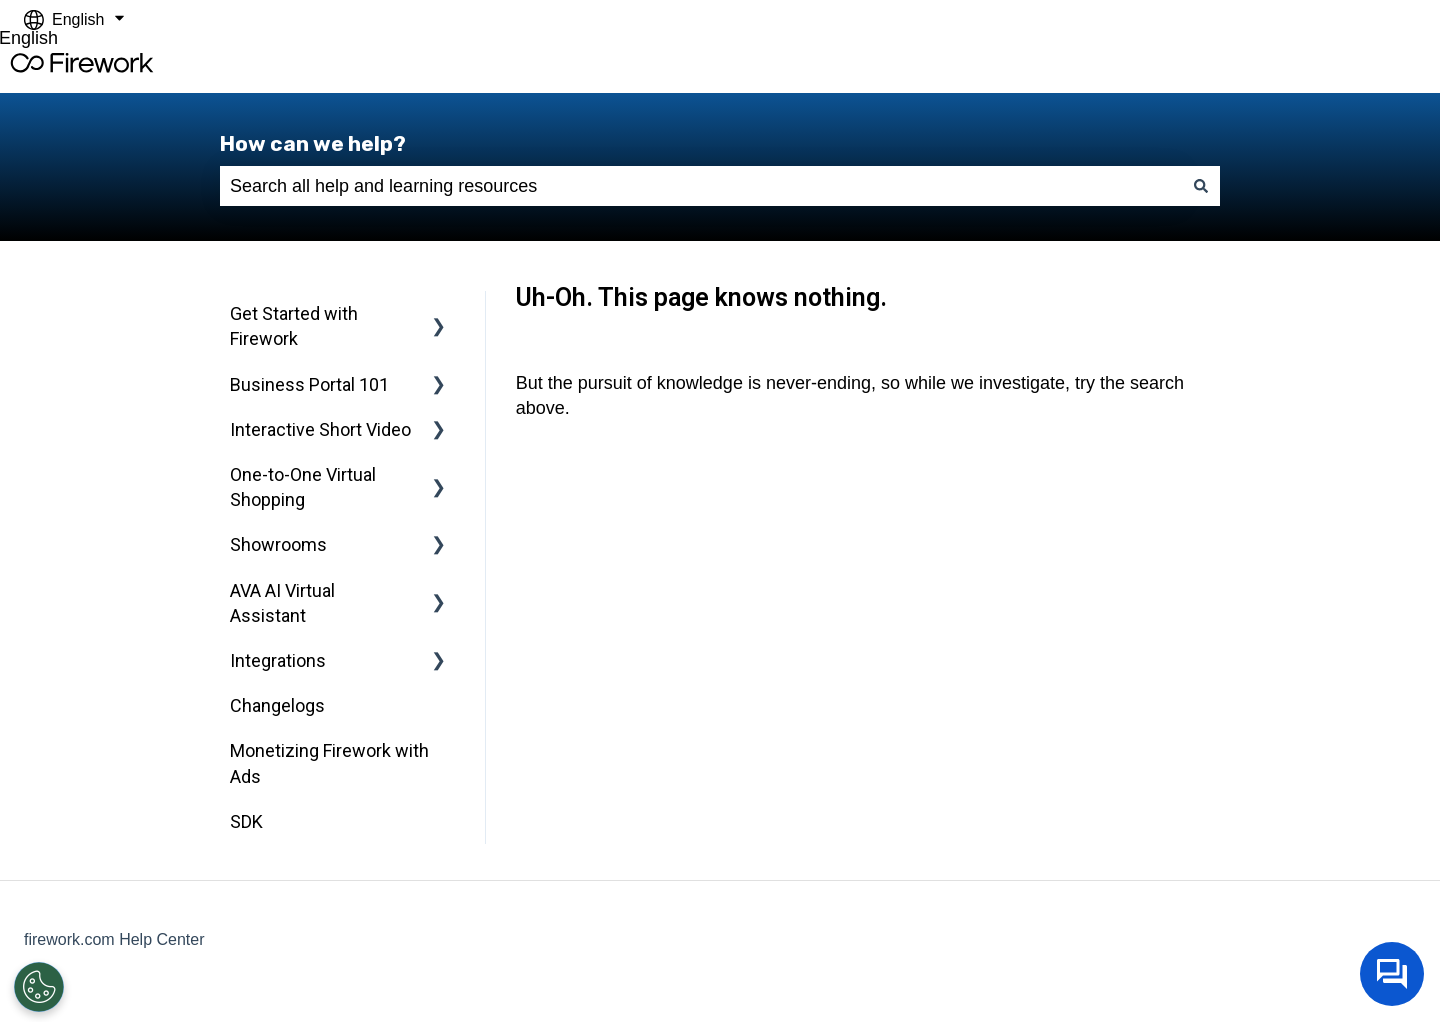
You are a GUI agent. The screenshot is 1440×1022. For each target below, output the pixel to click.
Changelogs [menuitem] (277, 705)
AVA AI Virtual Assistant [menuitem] (282, 603)
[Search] (1201, 186)
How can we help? (313, 143)
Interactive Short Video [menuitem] (320, 429)
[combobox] (701, 186)
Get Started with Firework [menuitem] (294, 326)
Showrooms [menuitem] (278, 544)
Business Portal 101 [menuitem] (309, 384)
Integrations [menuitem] (278, 660)
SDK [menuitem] (246, 821)
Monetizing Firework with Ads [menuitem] (329, 763)
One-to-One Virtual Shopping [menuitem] (303, 487)
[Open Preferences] (39, 987)
